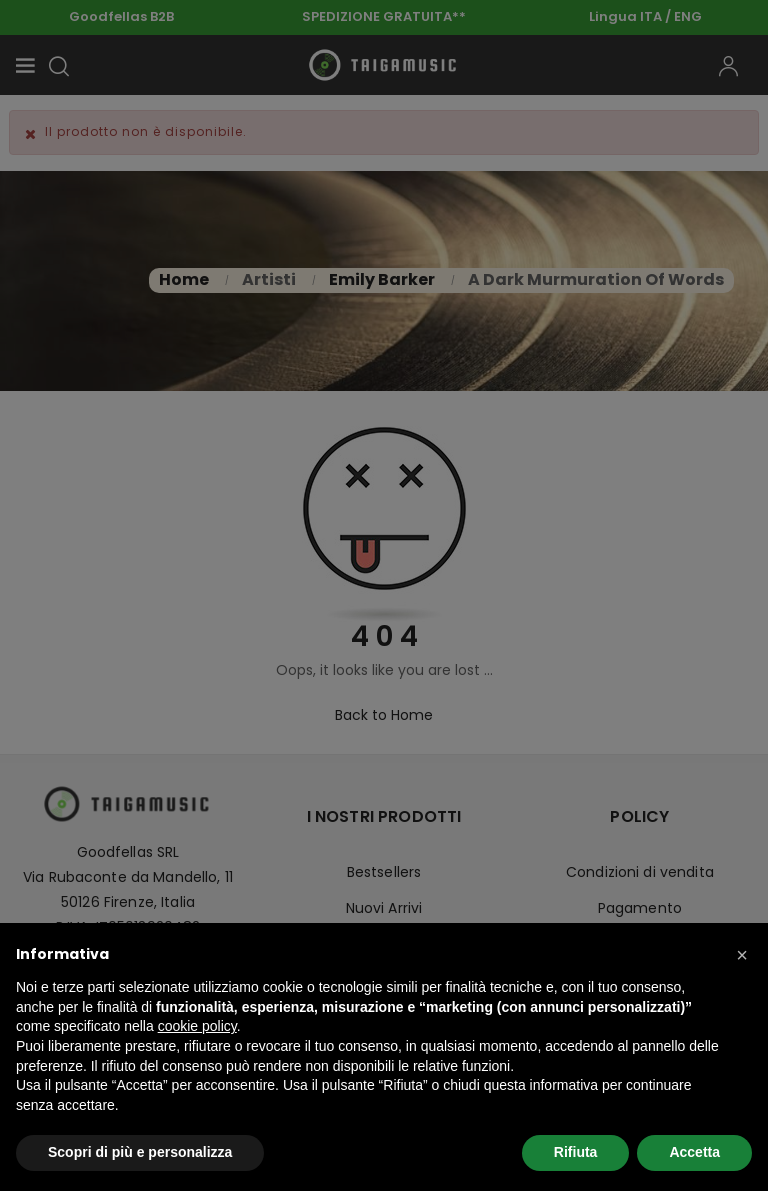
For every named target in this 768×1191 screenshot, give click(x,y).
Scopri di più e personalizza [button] (140, 1152)
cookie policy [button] (197, 1026)
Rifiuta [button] (576, 1152)
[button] (742, 955)
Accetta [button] (694, 1152)
